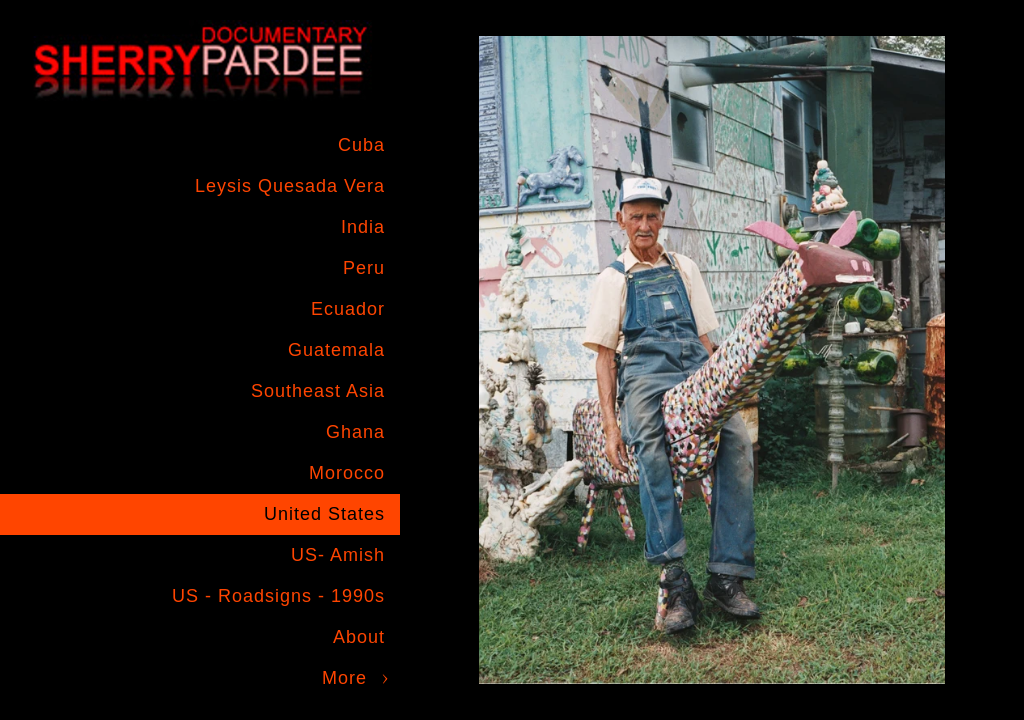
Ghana (355, 432)
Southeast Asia (318, 391)
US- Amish (338, 555)
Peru (364, 268)
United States (324, 514)
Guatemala (336, 350)
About (359, 637)
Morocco (347, 473)
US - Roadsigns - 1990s (278, 596)
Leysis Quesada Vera (290, 186)
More (344, 678)
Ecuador (348, 309)
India (363, 227)
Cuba (361, 145)
